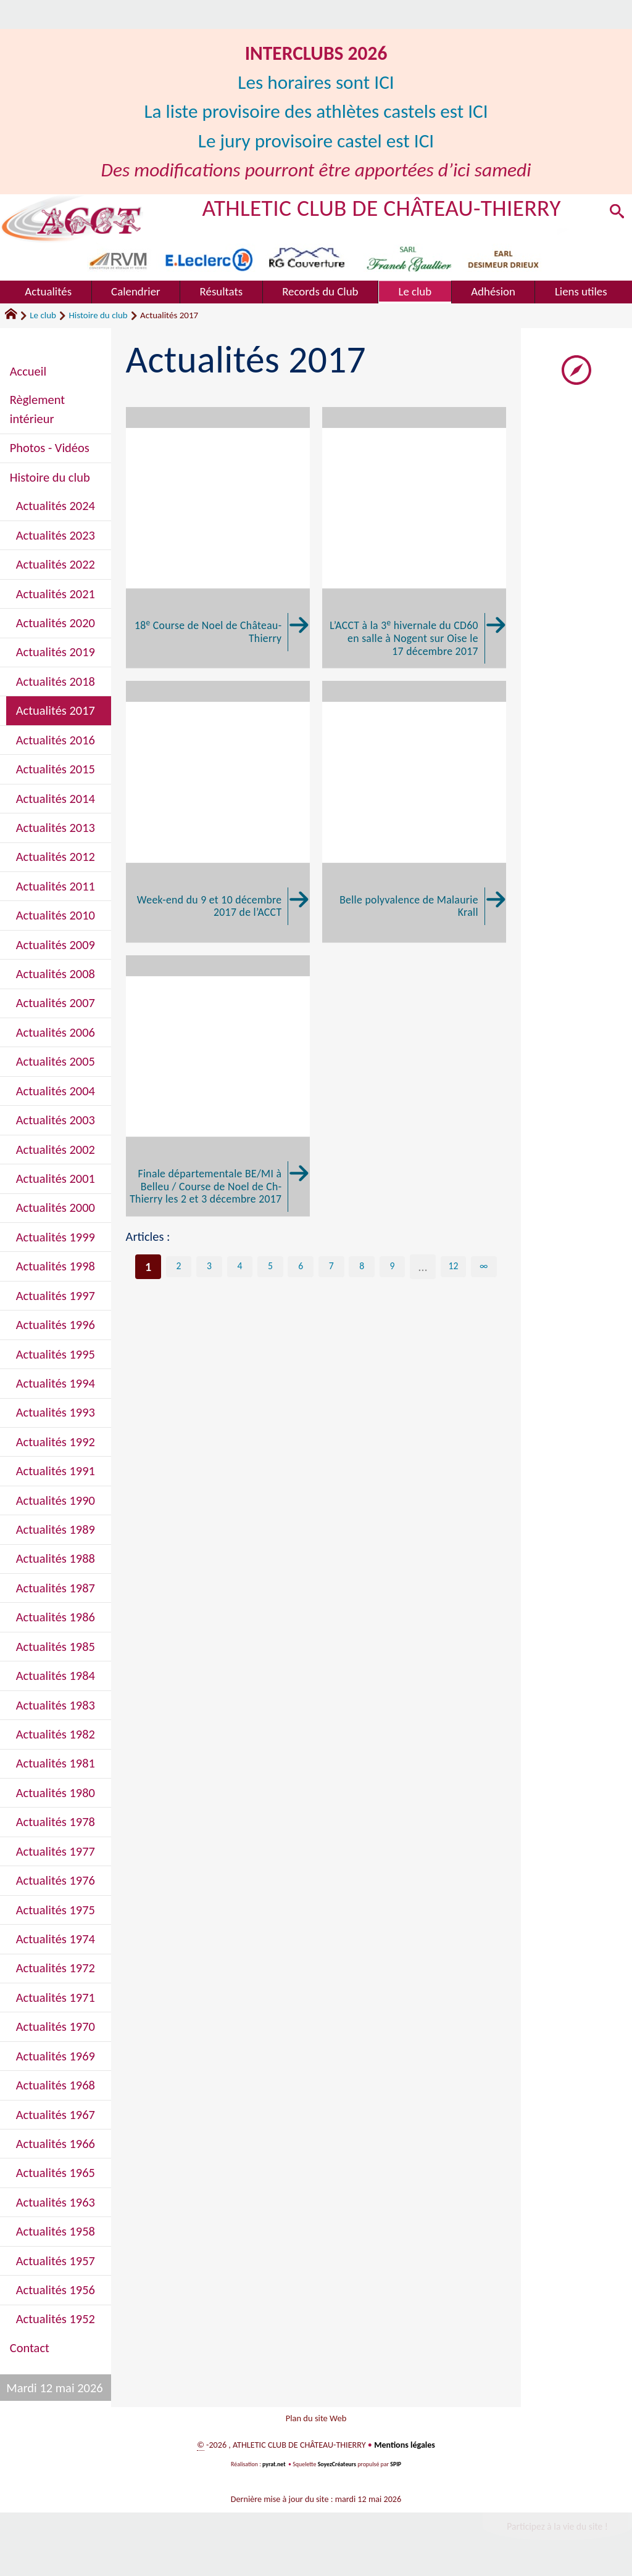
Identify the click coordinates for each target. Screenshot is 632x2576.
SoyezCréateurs (336, 2471)
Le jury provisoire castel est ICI (315, 140)
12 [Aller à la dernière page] (453, 1266)
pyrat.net (274, 2471)
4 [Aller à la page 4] (239, 1266)
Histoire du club (98, 315)
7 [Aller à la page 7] (331, 1266)
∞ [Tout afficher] (483, 1266)
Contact (29, 2347)
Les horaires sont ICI (315, 82)
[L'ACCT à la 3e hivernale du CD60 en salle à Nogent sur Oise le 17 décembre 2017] (414, 538)
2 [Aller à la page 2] (178, 1266)
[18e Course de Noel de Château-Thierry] (218, 538)
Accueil (28, 371)
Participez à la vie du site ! (557, 2532)
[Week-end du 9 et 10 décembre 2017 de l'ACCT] (218, 811)
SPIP (396, 2471)
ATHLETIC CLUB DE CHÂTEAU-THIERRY (382, 208)
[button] (614, 214)
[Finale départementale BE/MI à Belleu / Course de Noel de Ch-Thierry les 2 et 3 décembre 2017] (218, 1086)
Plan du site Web (316, 2421)
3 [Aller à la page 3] (209, 1266)
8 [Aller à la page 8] (362, 1266)
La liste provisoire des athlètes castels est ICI (316, 111)
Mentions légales (405, 2451)
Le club (43, 315)
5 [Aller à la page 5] (270, 1266)
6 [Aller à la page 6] (300, 1266)
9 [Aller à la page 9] (392, 1266)
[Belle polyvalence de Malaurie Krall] (414, 811)
